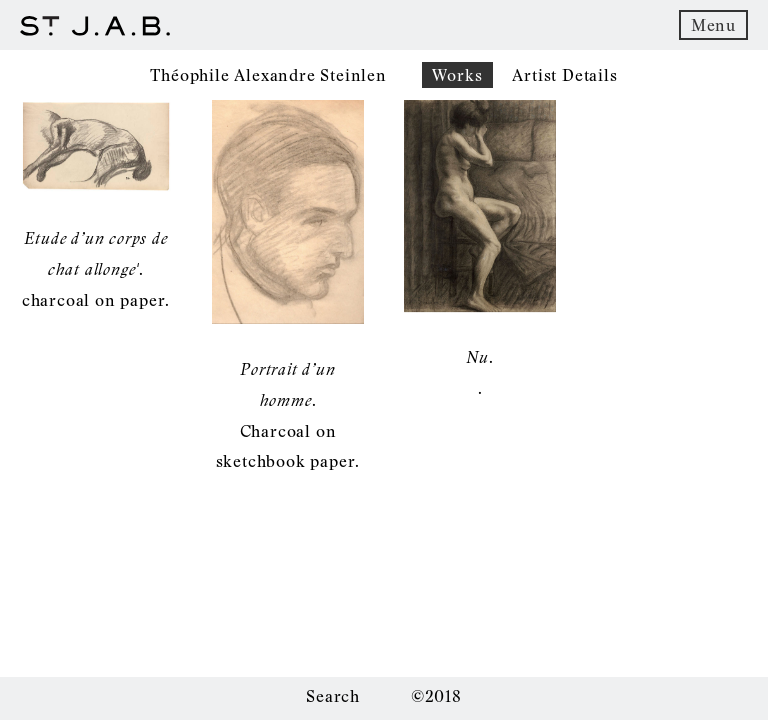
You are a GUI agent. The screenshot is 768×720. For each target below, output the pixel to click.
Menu (713, 25)
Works (457, 75)
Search (333, 696)
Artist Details (564, 75)
